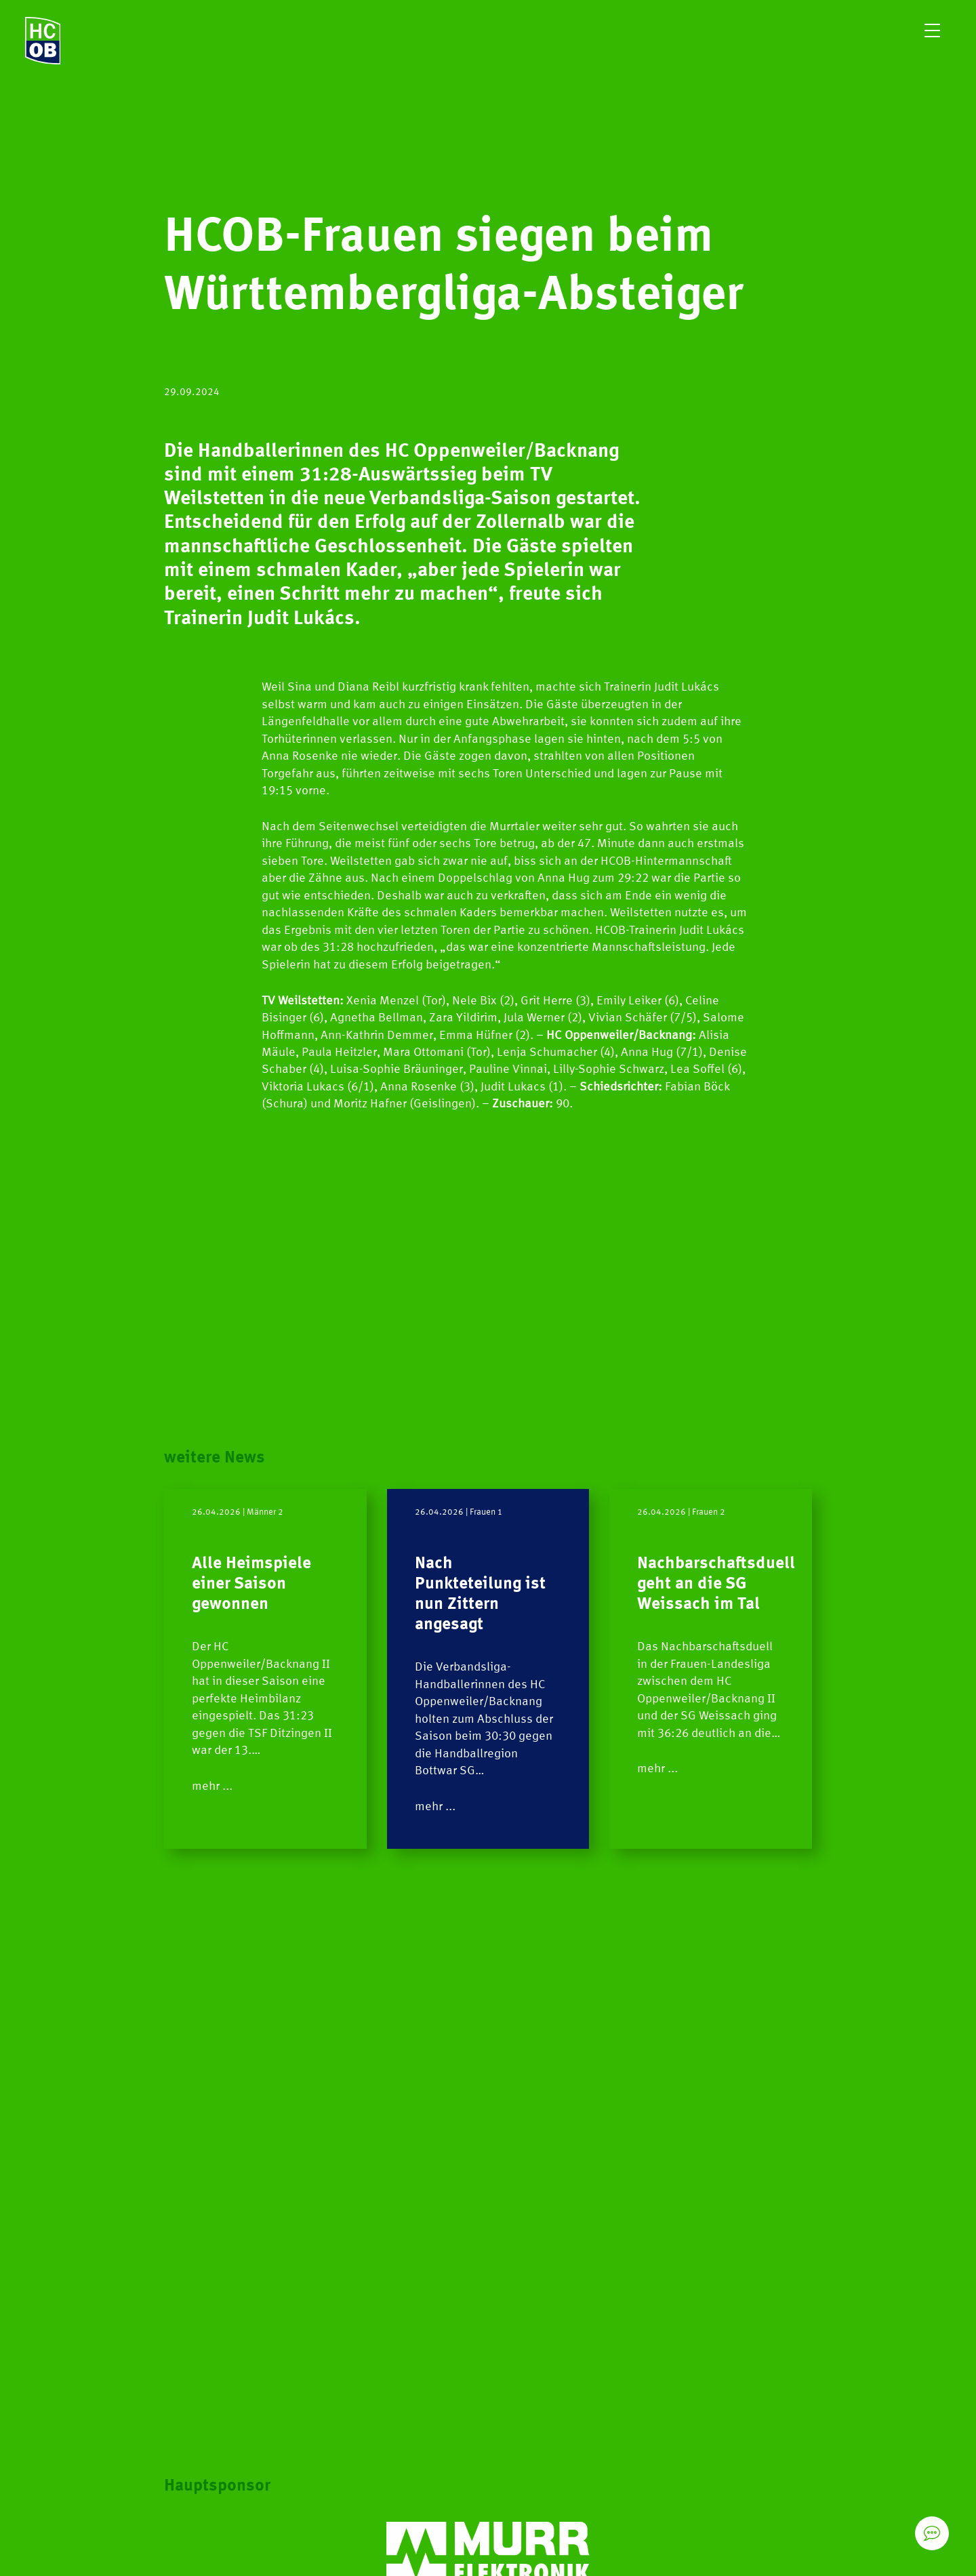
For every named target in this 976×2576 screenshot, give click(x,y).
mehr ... (212, 1786)
